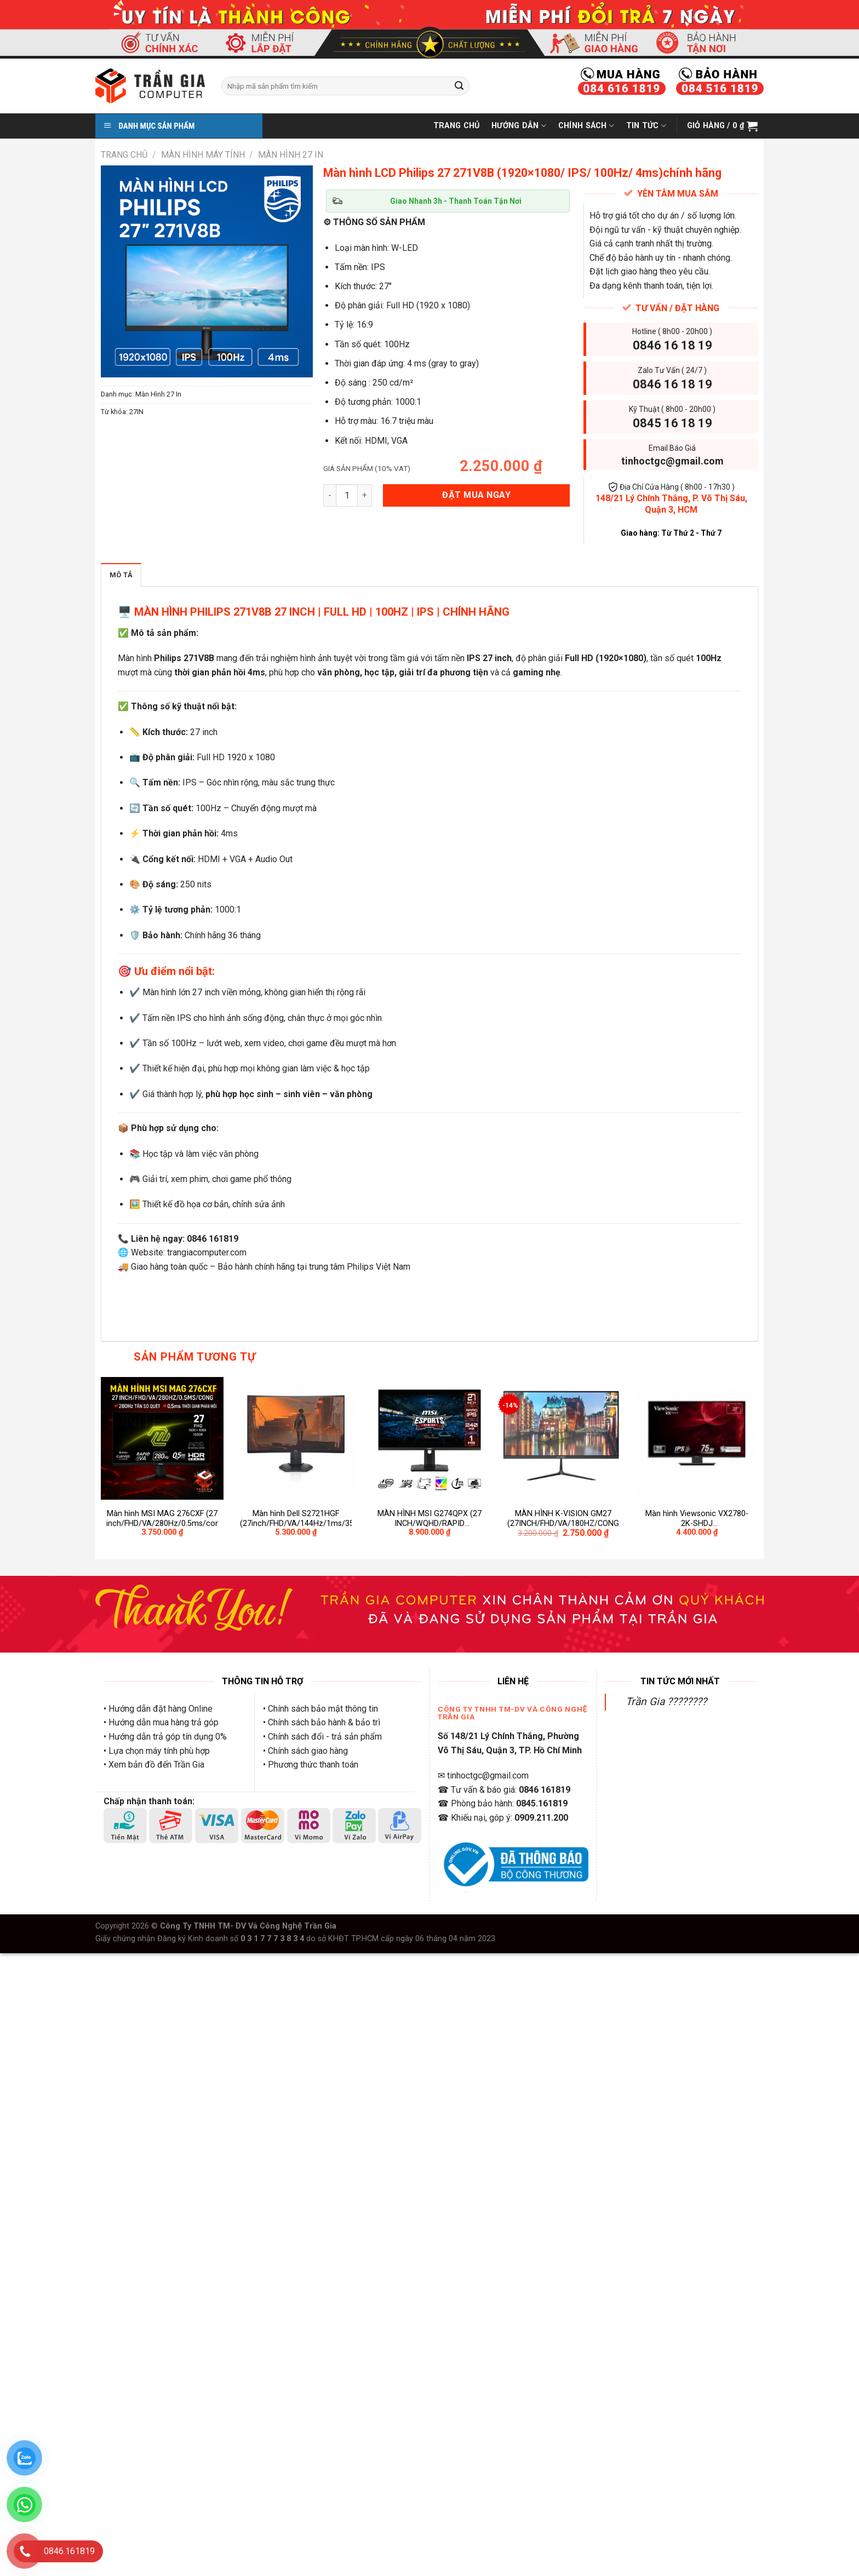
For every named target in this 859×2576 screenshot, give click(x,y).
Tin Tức (646, 126)
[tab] (121, 574)
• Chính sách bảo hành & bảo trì (321, 1722)
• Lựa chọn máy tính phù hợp (157, 1751)
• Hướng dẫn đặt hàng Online (158, 1708)
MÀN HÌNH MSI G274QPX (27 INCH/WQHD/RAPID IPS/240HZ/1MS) (429, 1518)
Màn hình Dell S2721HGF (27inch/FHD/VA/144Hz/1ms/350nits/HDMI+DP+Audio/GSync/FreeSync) (296, 1518)
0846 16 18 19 (672, 345)
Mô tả (121, 575)
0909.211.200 (541, 1817)
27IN (136, 412)
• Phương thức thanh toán (310, 1764)
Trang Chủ (456, 125)
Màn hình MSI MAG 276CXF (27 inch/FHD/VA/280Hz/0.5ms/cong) (162, 1518)
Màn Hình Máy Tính (203, 155)
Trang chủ (124, 155)
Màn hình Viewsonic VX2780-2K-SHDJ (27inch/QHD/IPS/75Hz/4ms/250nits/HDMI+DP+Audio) (697, 1518)
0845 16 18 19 (672, 423)
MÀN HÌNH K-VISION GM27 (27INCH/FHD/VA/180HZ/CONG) (563, 1518)
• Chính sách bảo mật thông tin (320, 1708)
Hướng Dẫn (518, 126)
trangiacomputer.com (207, 1252)
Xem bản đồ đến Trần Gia (156, 1764)
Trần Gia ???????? (666, 1701)
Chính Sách (586, 126)
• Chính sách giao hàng (305, 1751)
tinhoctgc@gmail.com (672, 461)
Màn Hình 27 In (290, 155)
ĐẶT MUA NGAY (476, 495)
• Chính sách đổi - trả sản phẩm (322, 1736)
